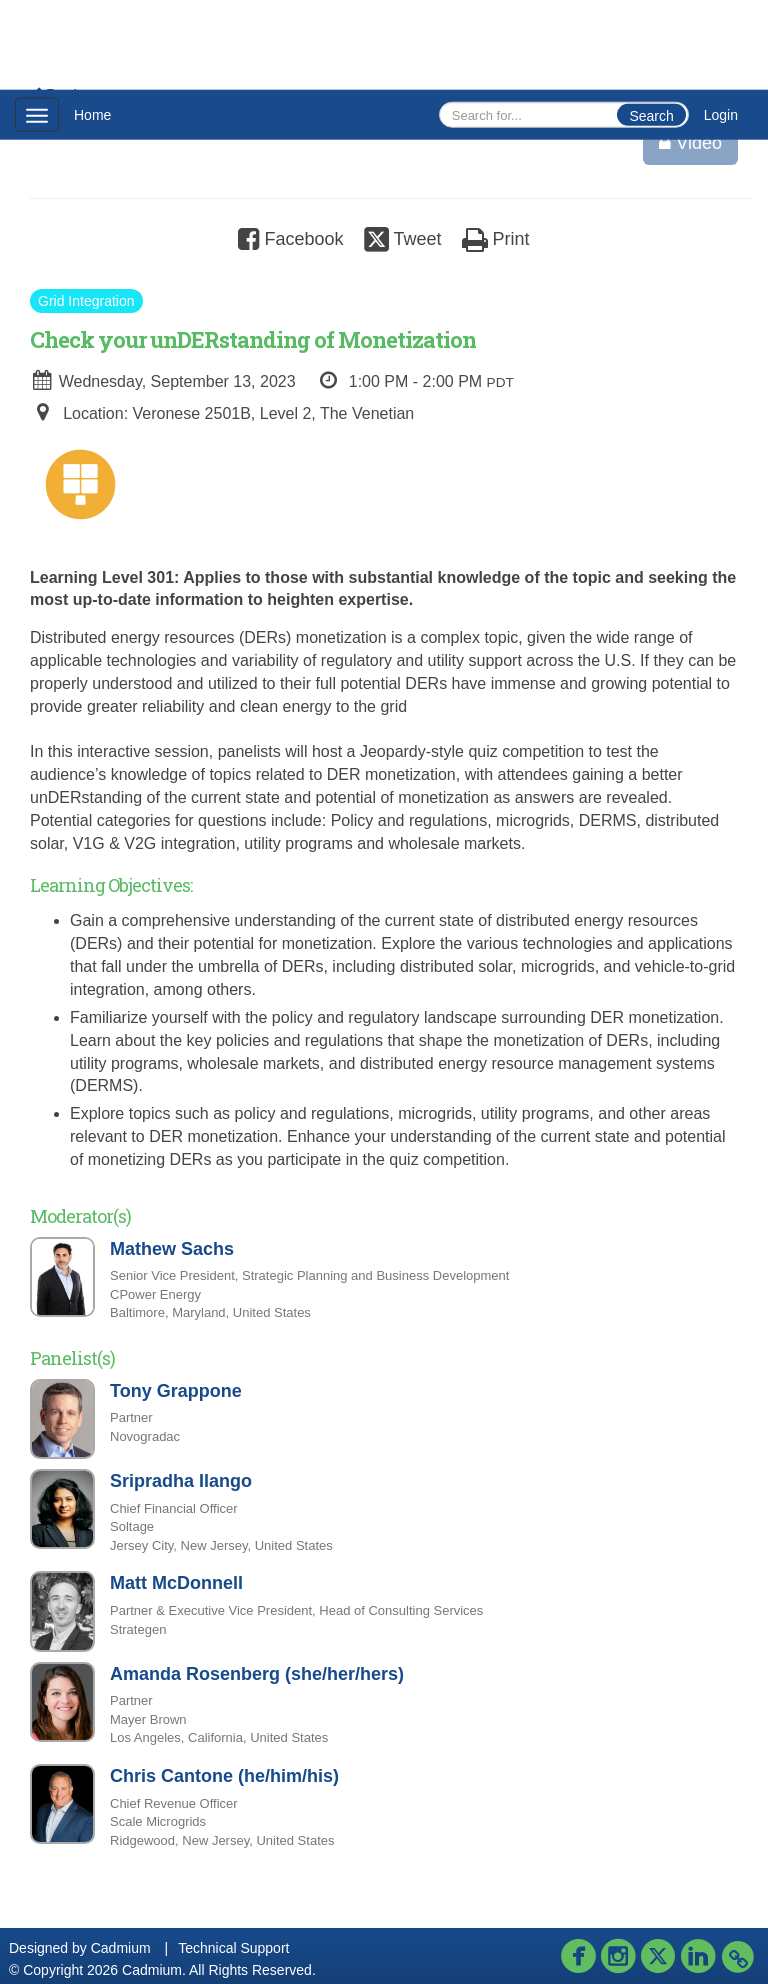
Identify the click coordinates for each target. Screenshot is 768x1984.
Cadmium (121, 1948)
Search (651, 116)
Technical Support (233, 1948)
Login (721, 115)
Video (690, 143)
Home (92, 115)
